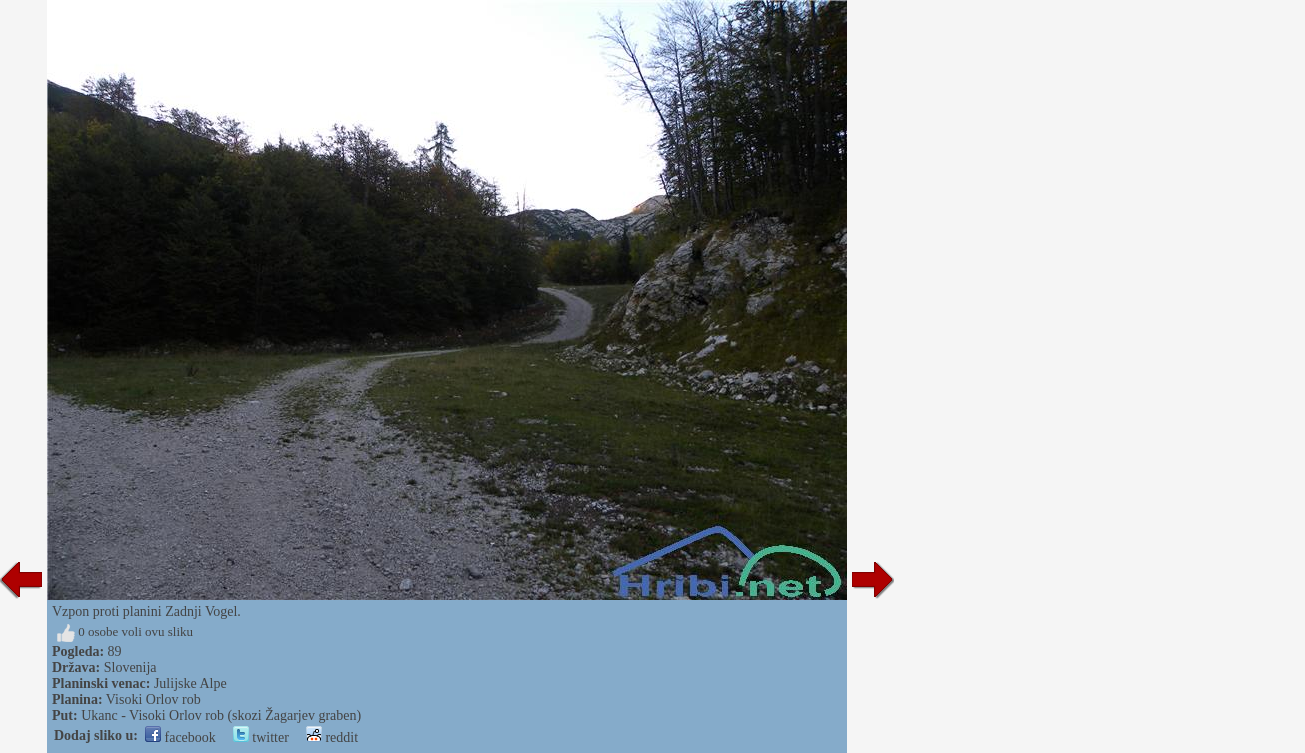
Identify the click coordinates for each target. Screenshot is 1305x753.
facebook (180, 737)
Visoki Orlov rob (153, 699)
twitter (261, 737)
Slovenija (130, 667)
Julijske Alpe (190, 683)
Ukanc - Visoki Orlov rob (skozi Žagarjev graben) (221, 715)
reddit (332, 737)
